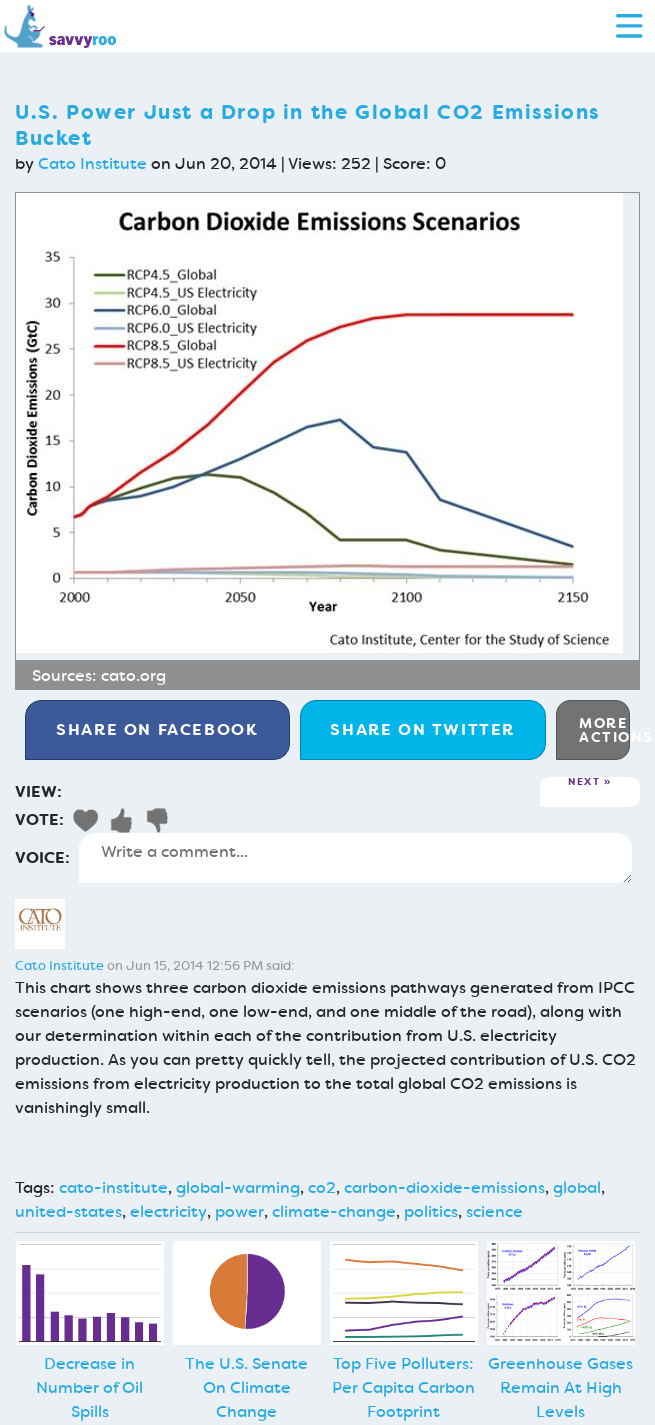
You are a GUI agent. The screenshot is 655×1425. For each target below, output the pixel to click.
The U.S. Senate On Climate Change (246, 1387)
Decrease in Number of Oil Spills (89, 1387)
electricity (168, 1211)
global (577, 1187)
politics (431, 1211)
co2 (322, 1187)
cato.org (133, 675)
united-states (68, 1211)
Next (584, 782)
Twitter (422, 729)
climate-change (334, 1211)
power (239, 1211)
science (494, 1211)
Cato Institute (92, 163)
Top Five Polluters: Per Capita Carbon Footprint (403, 1387)
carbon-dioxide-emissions (444, 1187)
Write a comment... (355, 858)
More (604, 730)
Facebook (157, 729)
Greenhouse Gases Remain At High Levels (560, 1387)
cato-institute (113, 1187)
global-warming (238, 1187)
